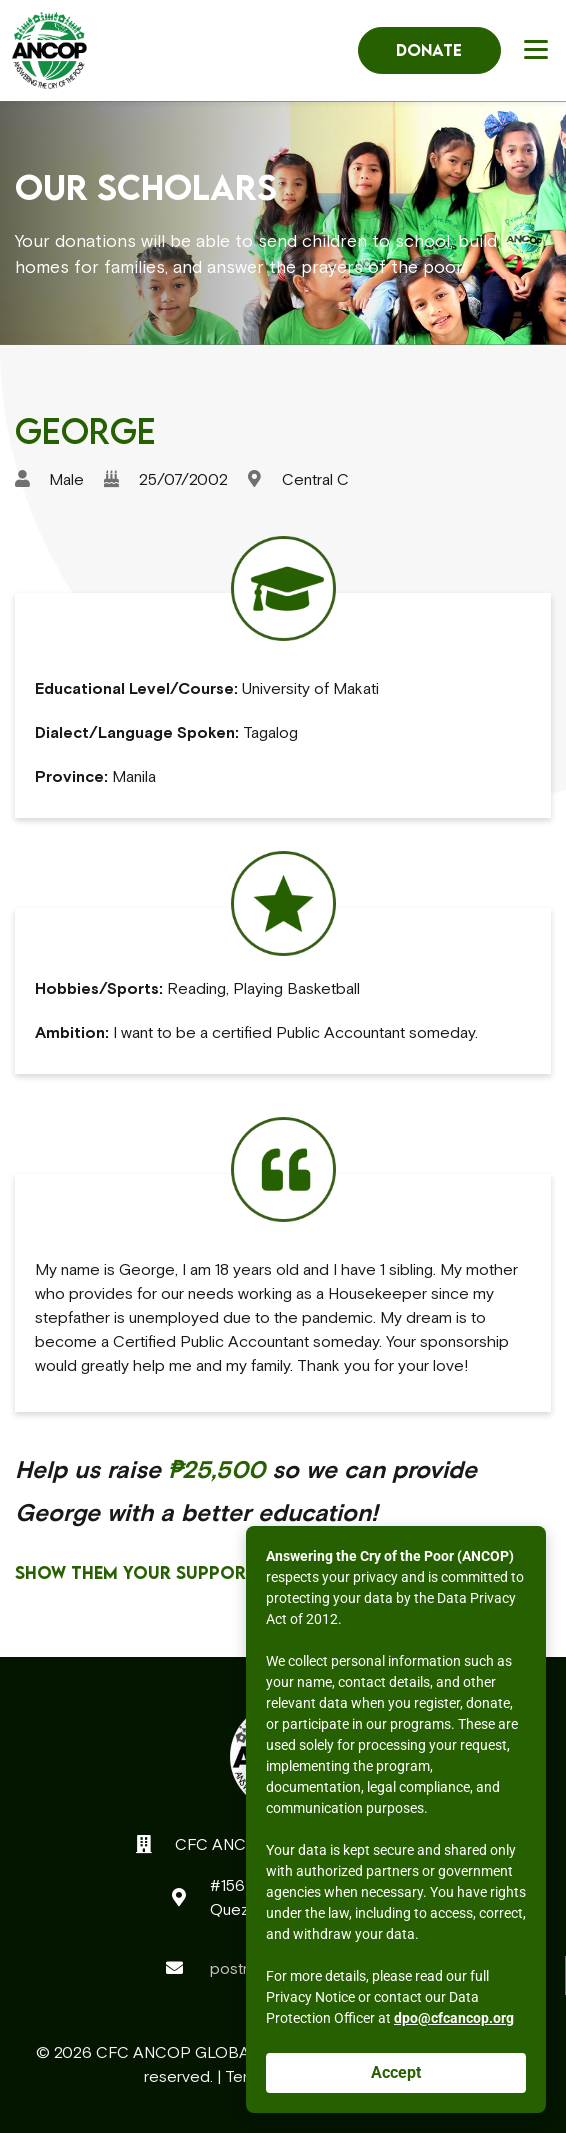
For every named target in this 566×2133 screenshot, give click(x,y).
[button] (539, 48)
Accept (396, 2072)
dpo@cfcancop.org (454, 2018)
